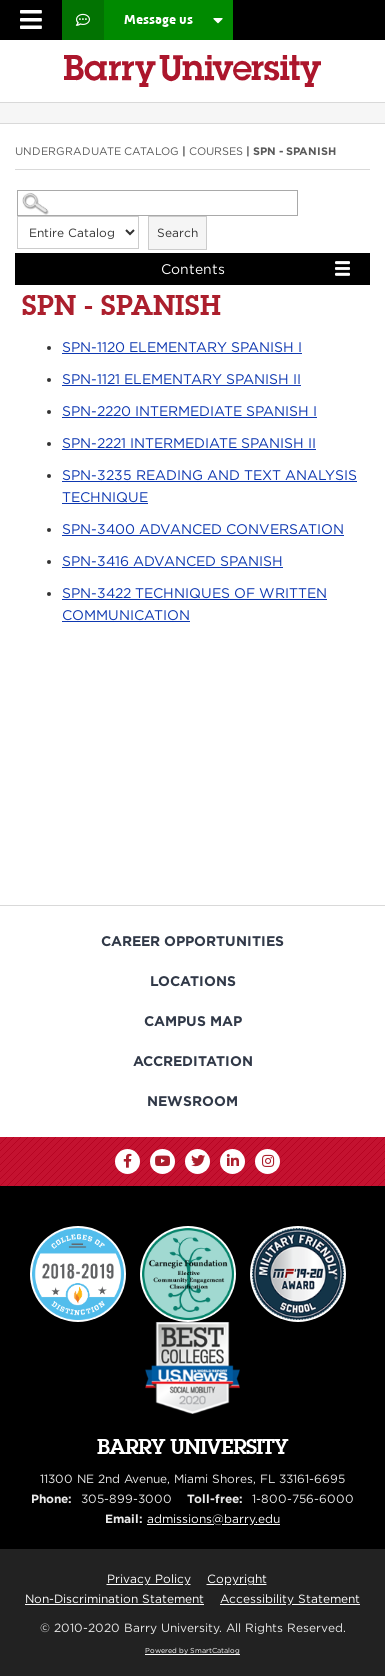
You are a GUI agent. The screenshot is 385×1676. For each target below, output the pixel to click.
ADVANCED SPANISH (172, 561)
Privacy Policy (149, 1578)
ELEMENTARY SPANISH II (181, 379)
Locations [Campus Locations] (193, 981)
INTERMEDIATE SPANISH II (189, 443)
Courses (216, 151)
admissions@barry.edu (213, 1518)
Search (177, 232)
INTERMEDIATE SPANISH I (189, 411)
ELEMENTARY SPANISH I (182, 347)
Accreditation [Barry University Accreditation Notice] (193, 1061)
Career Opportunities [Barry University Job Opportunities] (192, 941)
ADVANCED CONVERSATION (203, 529)
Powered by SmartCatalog (192, 1650)
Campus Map (193, 1021)
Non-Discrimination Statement (114, 1598)
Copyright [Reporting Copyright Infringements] (237, 1578)
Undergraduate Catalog (97, 151)
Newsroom (192, 1101)
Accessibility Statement (290, 1598)
